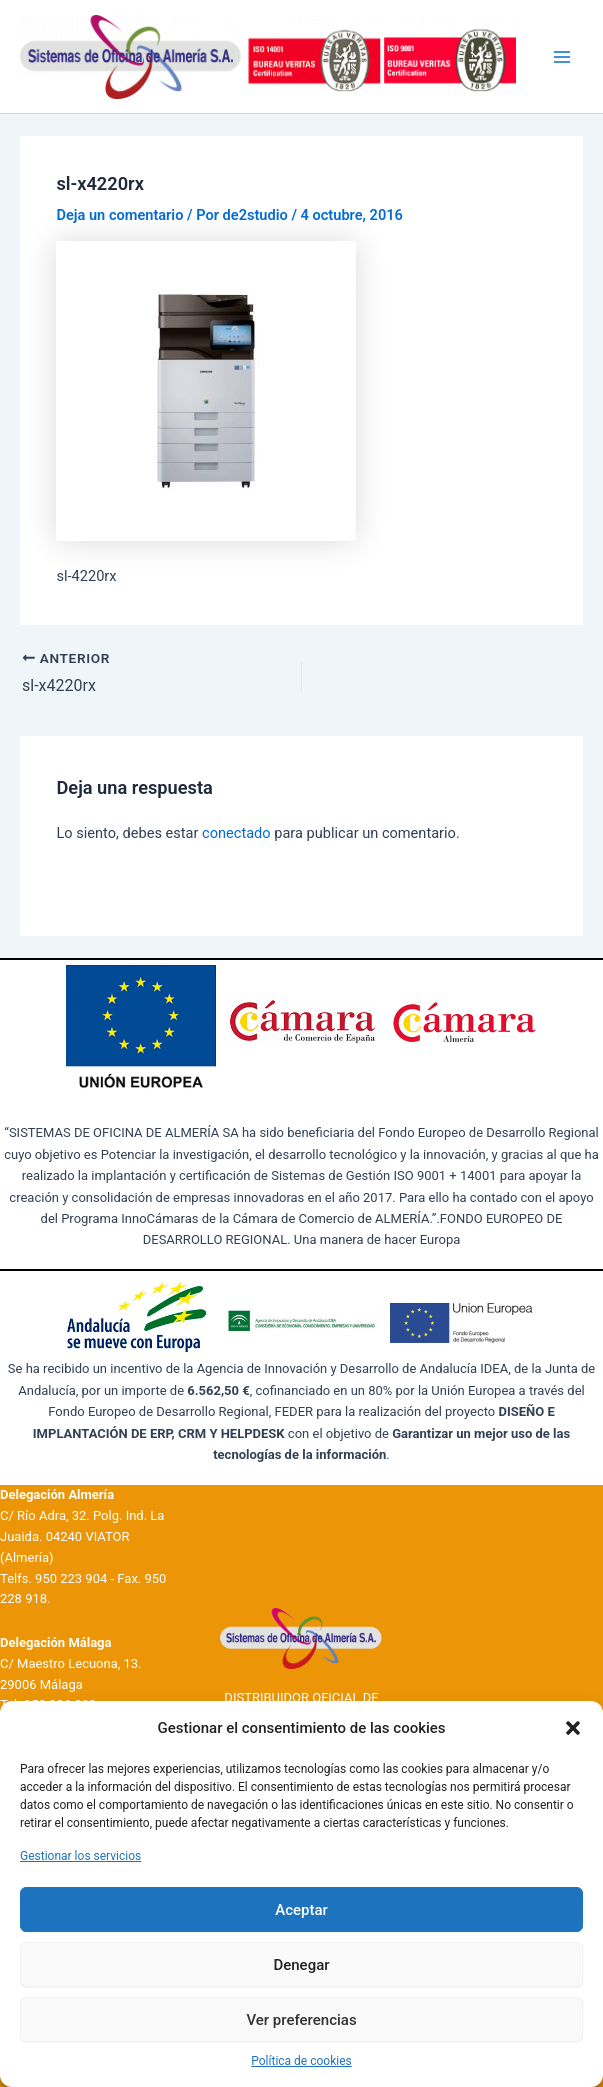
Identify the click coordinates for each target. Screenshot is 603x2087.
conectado (236, 833)
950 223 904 (71, 1578)
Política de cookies (301, 2061)
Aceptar (301, 1910)
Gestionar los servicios (80, 1856)
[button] (573, 1728)
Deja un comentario (119, 215)
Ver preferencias (301, 2020)
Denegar (301, 1965)
